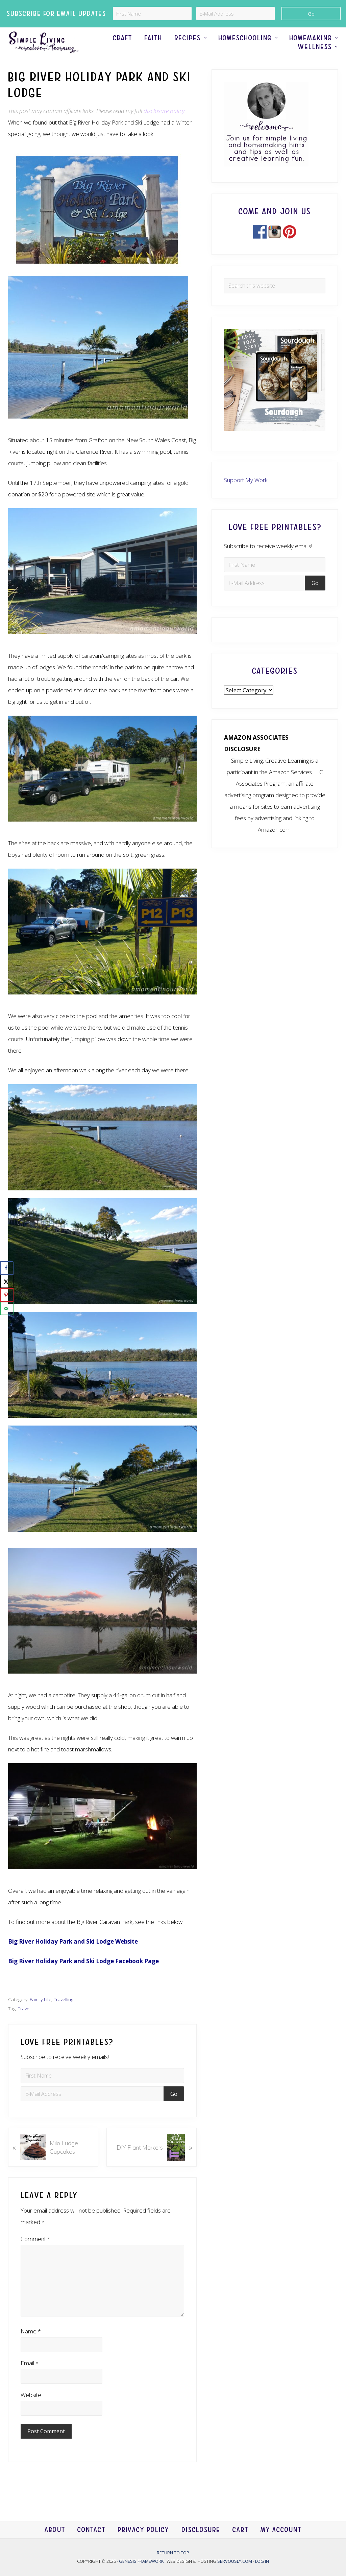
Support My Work (246, 494)
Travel (24, 2023)
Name (31, 2345)
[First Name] (152, 13)
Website (31, 2409)
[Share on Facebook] (7, 1268)
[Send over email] (7, 1308)
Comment (35, 2253)
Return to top (173, 2553)
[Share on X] (7, 1281)
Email (30, 2377)
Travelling (63, 2014)
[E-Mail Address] (235, 13)
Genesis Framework (142, 2561)
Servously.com (234, 2561)
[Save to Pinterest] (7, 1295)
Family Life (40, 2014)
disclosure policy (164, 125)
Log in (262, 2561)
